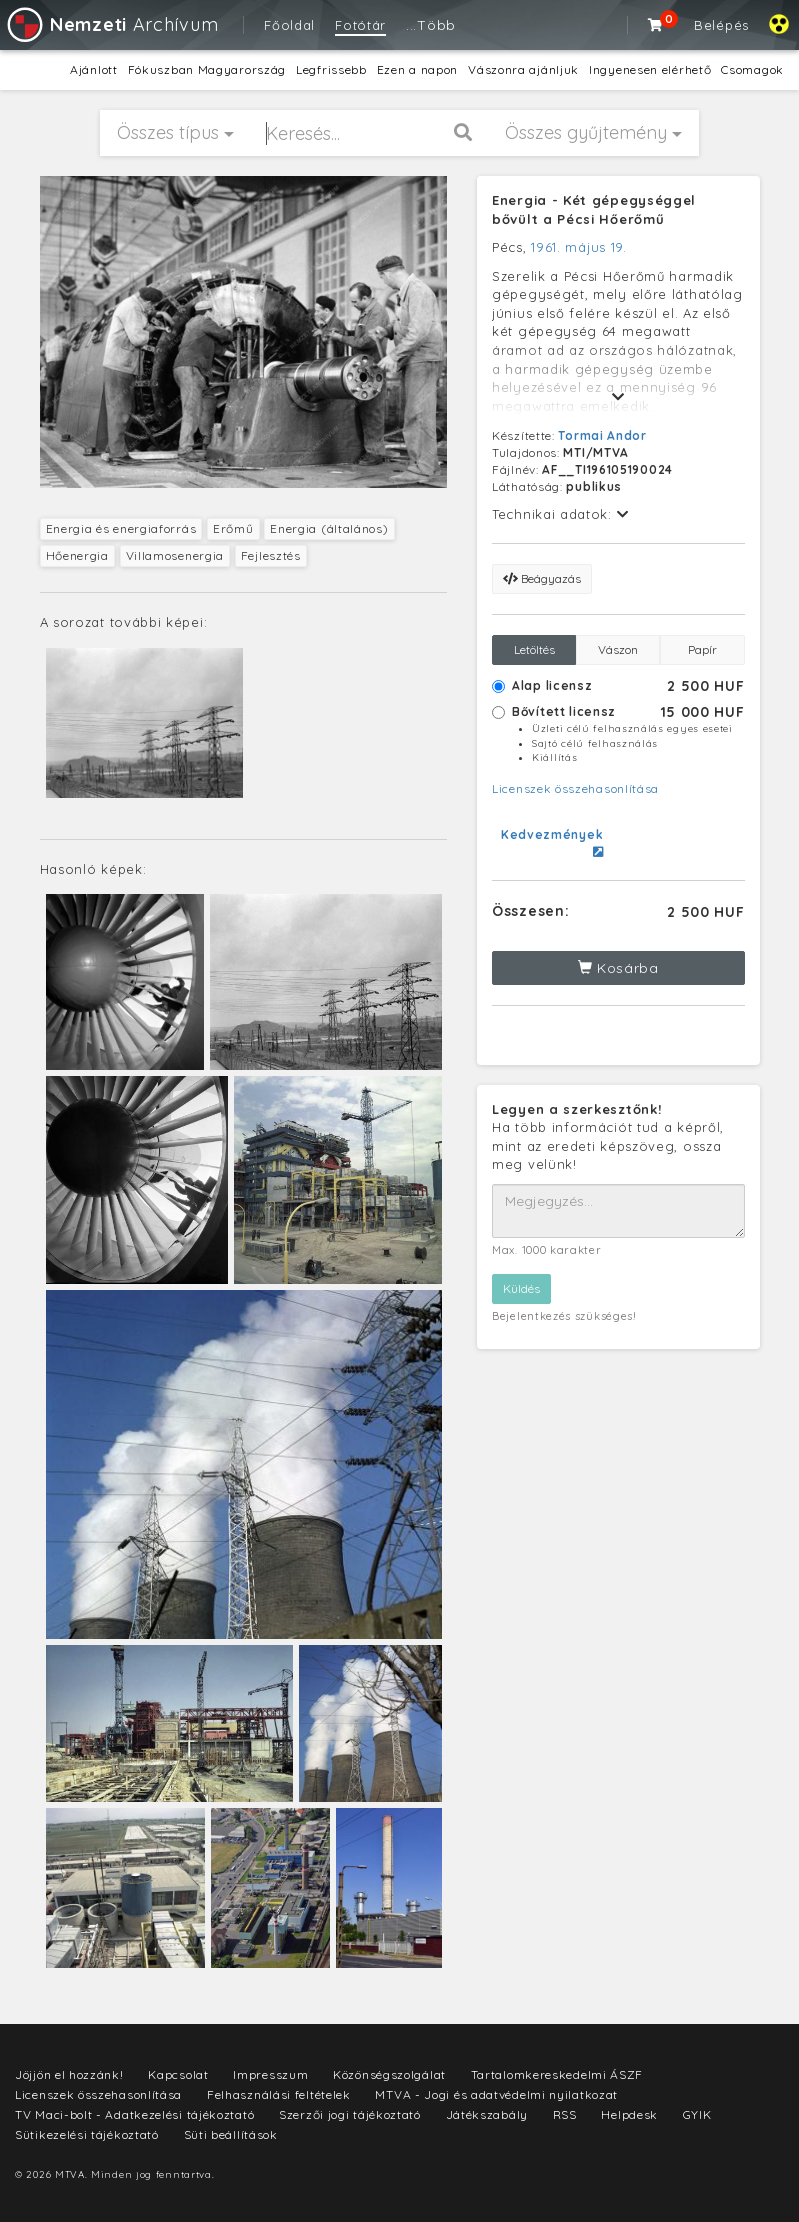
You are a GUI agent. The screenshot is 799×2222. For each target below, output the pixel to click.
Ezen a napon (417, 69)
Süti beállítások (231, 2134)
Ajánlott (94, 69)
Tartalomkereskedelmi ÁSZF (557, 2074)
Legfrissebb (331, 69)
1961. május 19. (579, 247)
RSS (565, 2114)
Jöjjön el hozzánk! (69, 2074)
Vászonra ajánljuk (523, 69)
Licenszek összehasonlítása (575, 788)
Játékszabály (487, 2114)
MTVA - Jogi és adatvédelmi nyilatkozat (496, 2094)
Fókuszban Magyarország (207, 69)
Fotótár (360, 25)
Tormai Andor (602, 435)
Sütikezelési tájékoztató (87, 2134)
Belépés (721, 25)
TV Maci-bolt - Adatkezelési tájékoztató (134, 2114)
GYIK (697, 2114)
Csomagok (752, 69)
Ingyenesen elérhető (650, 69)
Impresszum (270, 2074)
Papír (702, 649)
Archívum (111, 24)
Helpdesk (629, 2114)
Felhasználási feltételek (279, 2094)
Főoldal (289, 25)
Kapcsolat (178, 2074)
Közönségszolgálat (389, 2074)
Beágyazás (542, 578)
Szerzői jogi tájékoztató (350, 2114)
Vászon (618, 649)
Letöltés (534, 649)
